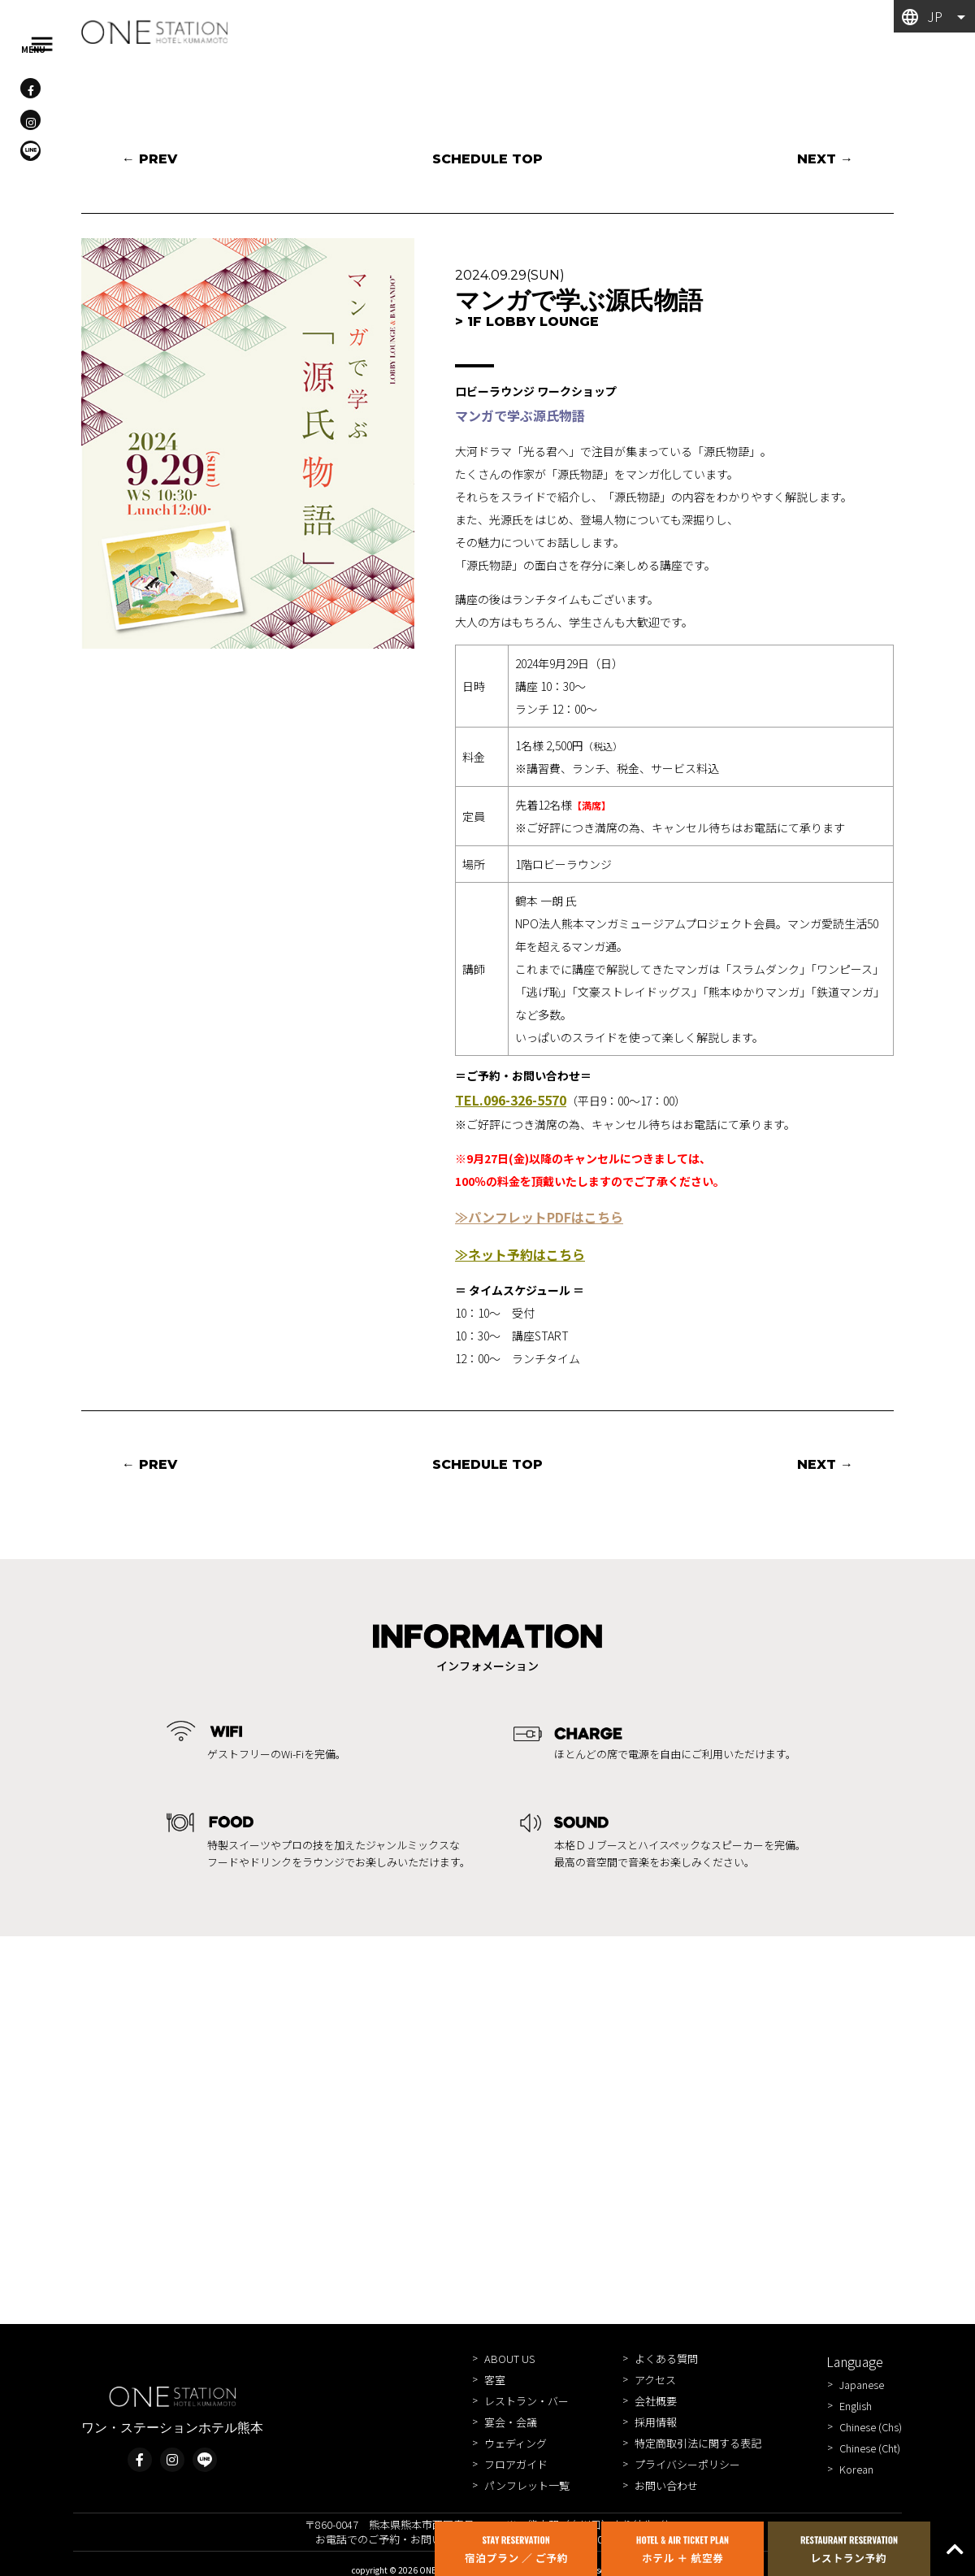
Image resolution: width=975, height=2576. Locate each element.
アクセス (655, 2379)
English (855, 2405)
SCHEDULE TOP (487, 159)
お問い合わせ (666, 2485)
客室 (494, 2379)
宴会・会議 (510, 2422)
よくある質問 (666, 2358)
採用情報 (656, 2422)
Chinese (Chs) (870, 2427)
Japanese (861, 2384)
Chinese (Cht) (869, 2448)
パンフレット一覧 (527, 2485)
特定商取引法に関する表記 (698, 2443)
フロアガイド (516, 2464)
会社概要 (656, 2401)
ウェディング (515, 2443)
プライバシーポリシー (687, 2464)
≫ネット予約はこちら (520, 1254)
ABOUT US (509, 2358)
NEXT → (825, 159)
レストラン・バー (526, 2401)
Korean (856, 2469)
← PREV (149, 159)
